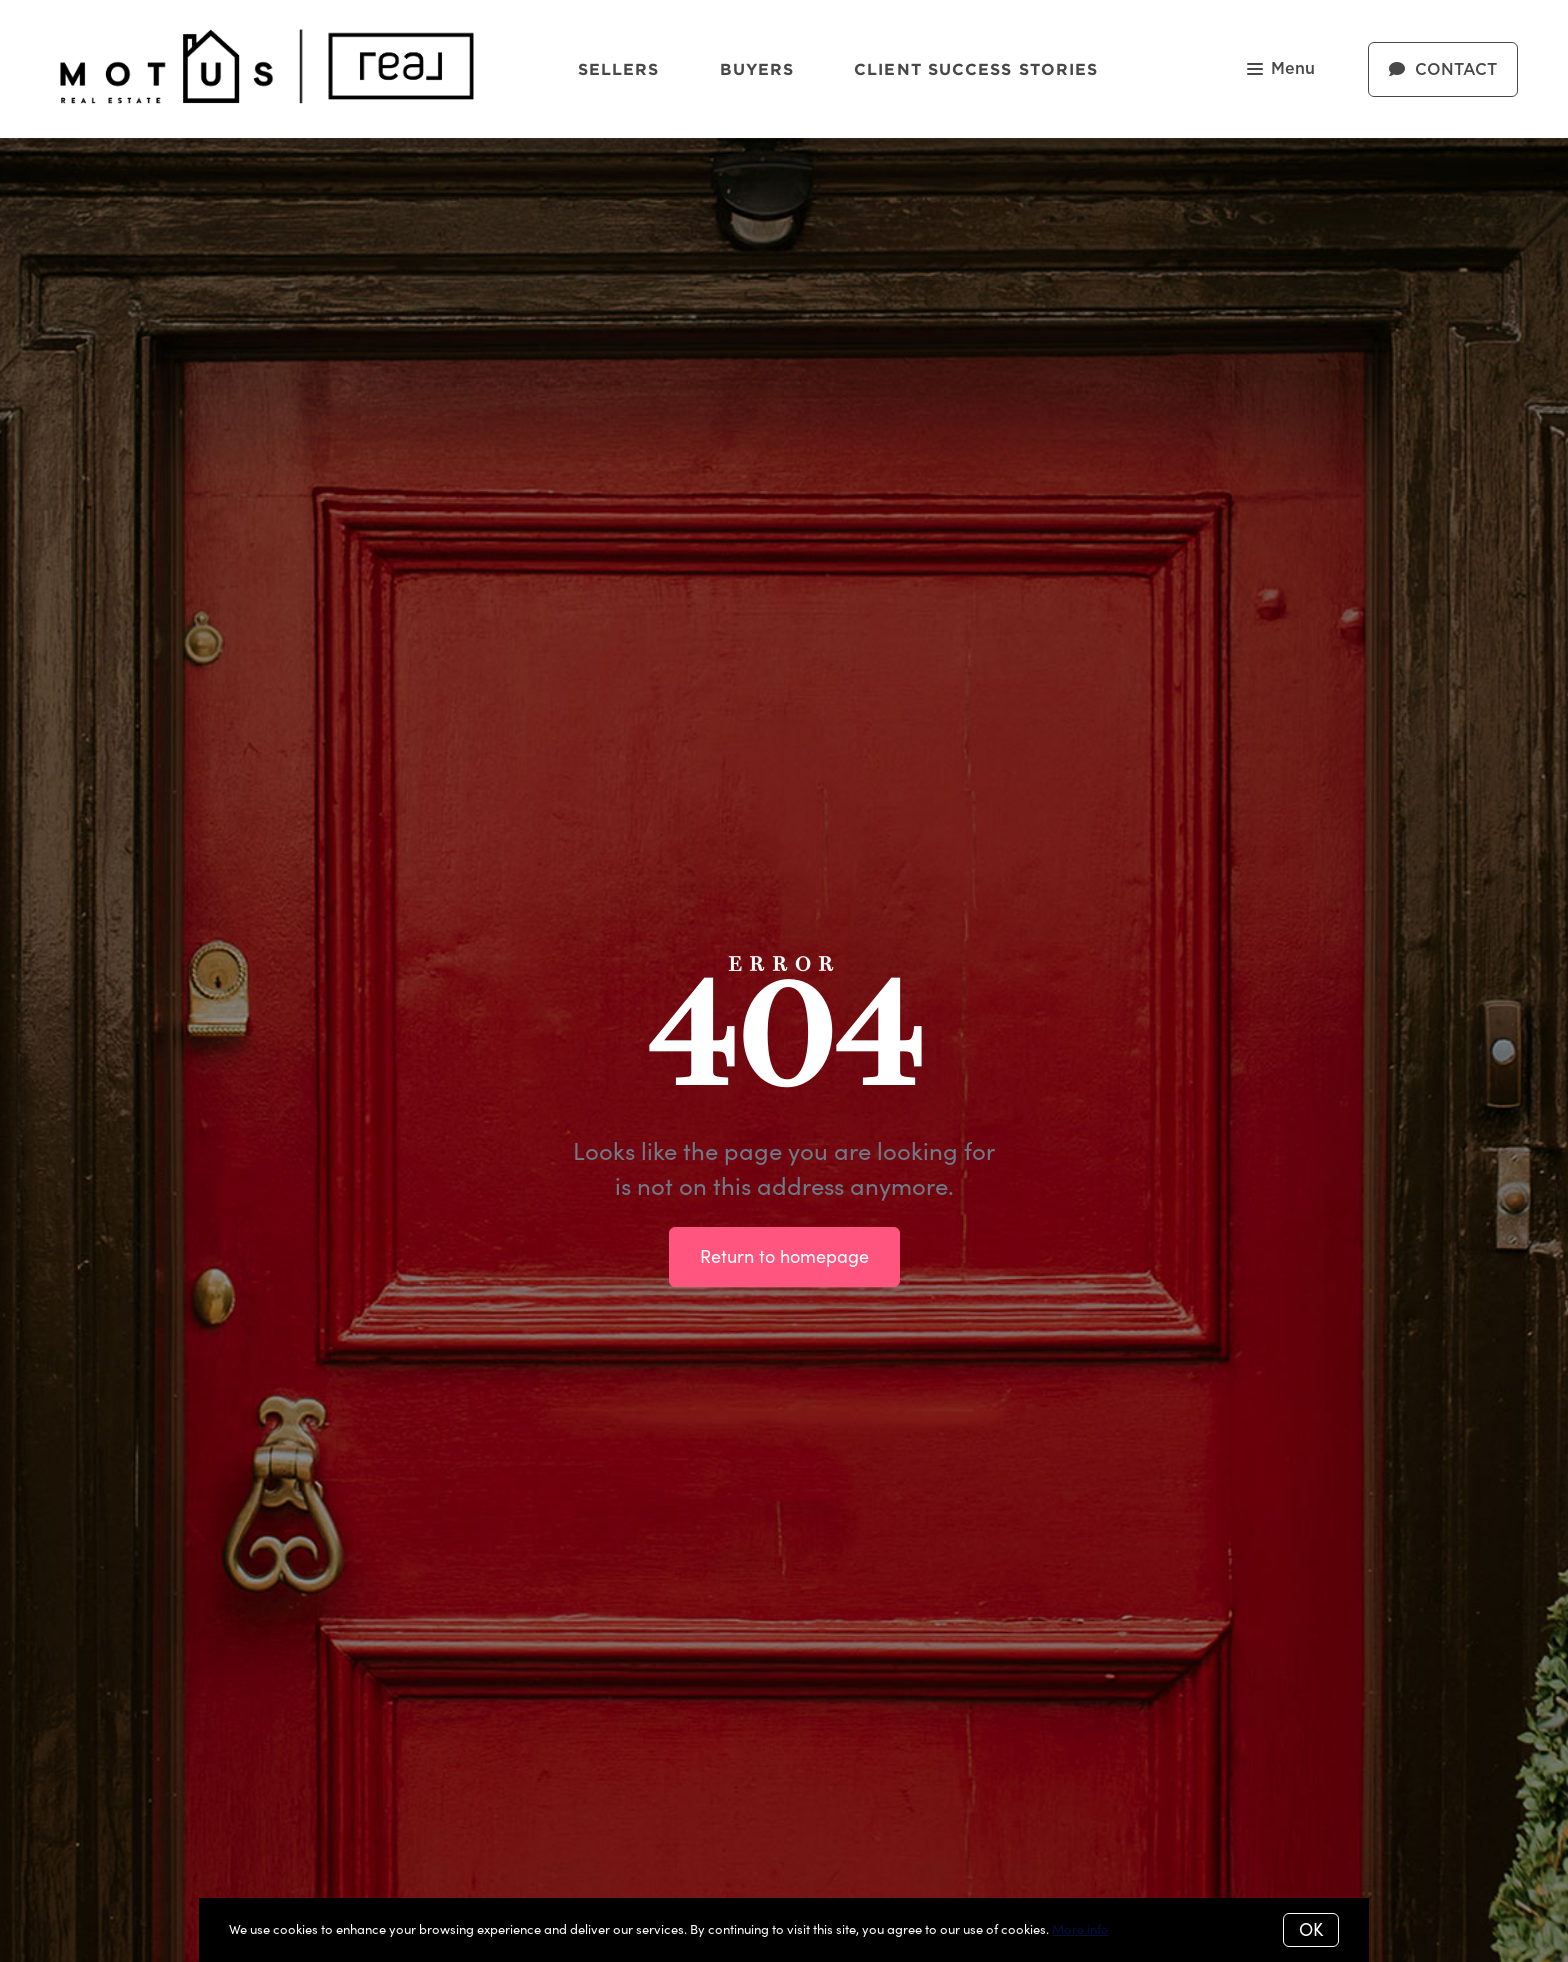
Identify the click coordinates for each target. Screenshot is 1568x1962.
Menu (1281, 70)
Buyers (757, 69)
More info (1080, 1929)
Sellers (619, 69)
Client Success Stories (976, 69)
